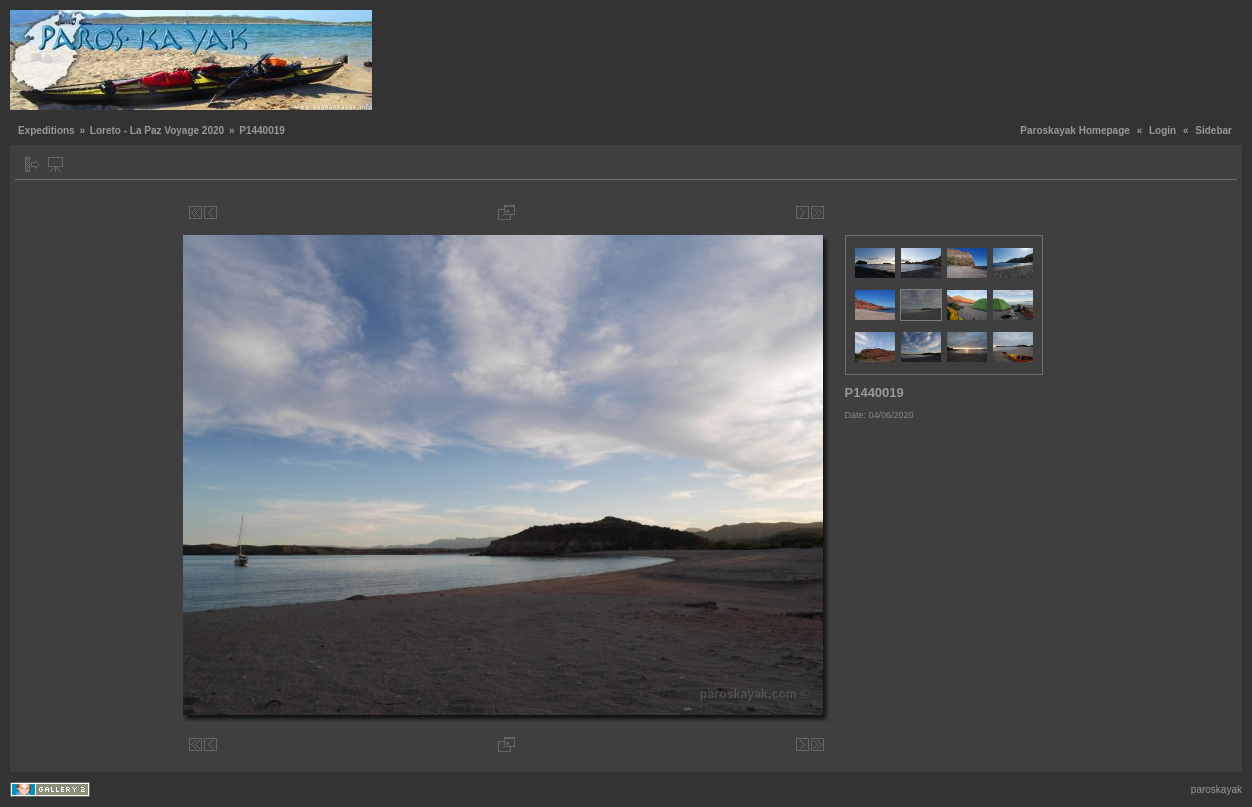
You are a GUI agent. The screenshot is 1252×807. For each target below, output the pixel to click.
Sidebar (1213, 130)
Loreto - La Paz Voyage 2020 (157, 130)
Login (1162, 130)
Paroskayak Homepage (1075, 130)
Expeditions (46, 130)
